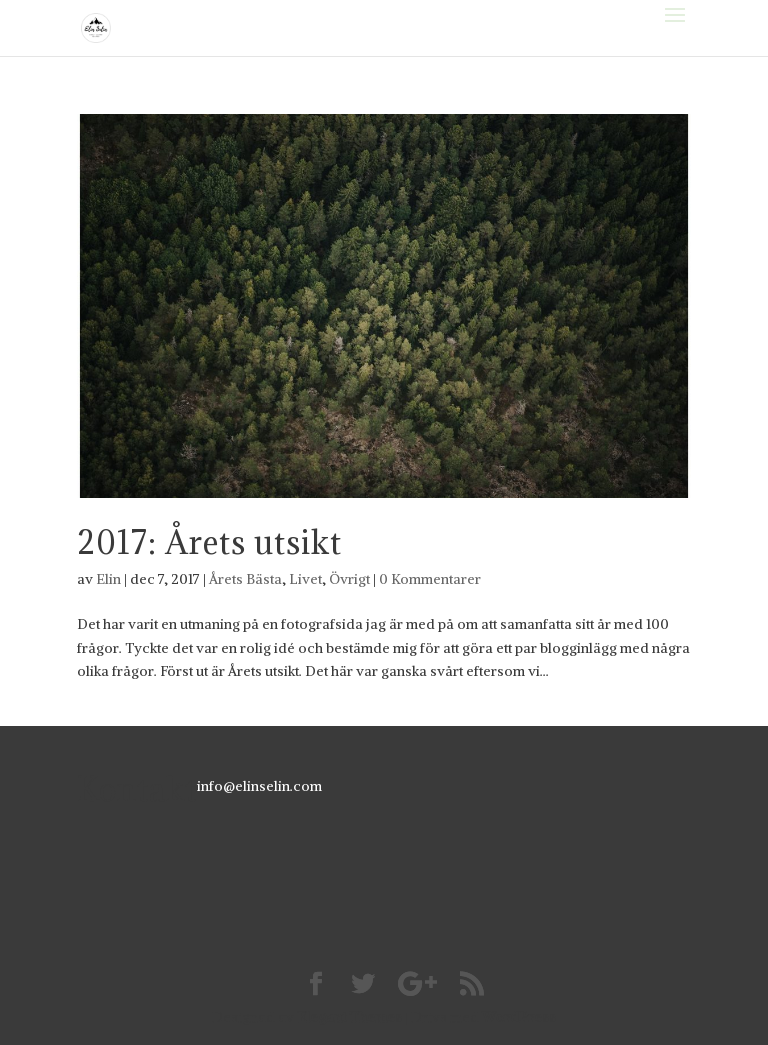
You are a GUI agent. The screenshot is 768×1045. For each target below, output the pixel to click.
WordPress (519, 1017)
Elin (108, 579)
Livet (305, 579)
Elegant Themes (349, 1017)
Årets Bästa (245, 579)
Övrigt (349, 579)
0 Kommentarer (430, 579)
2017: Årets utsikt (209, 542)
